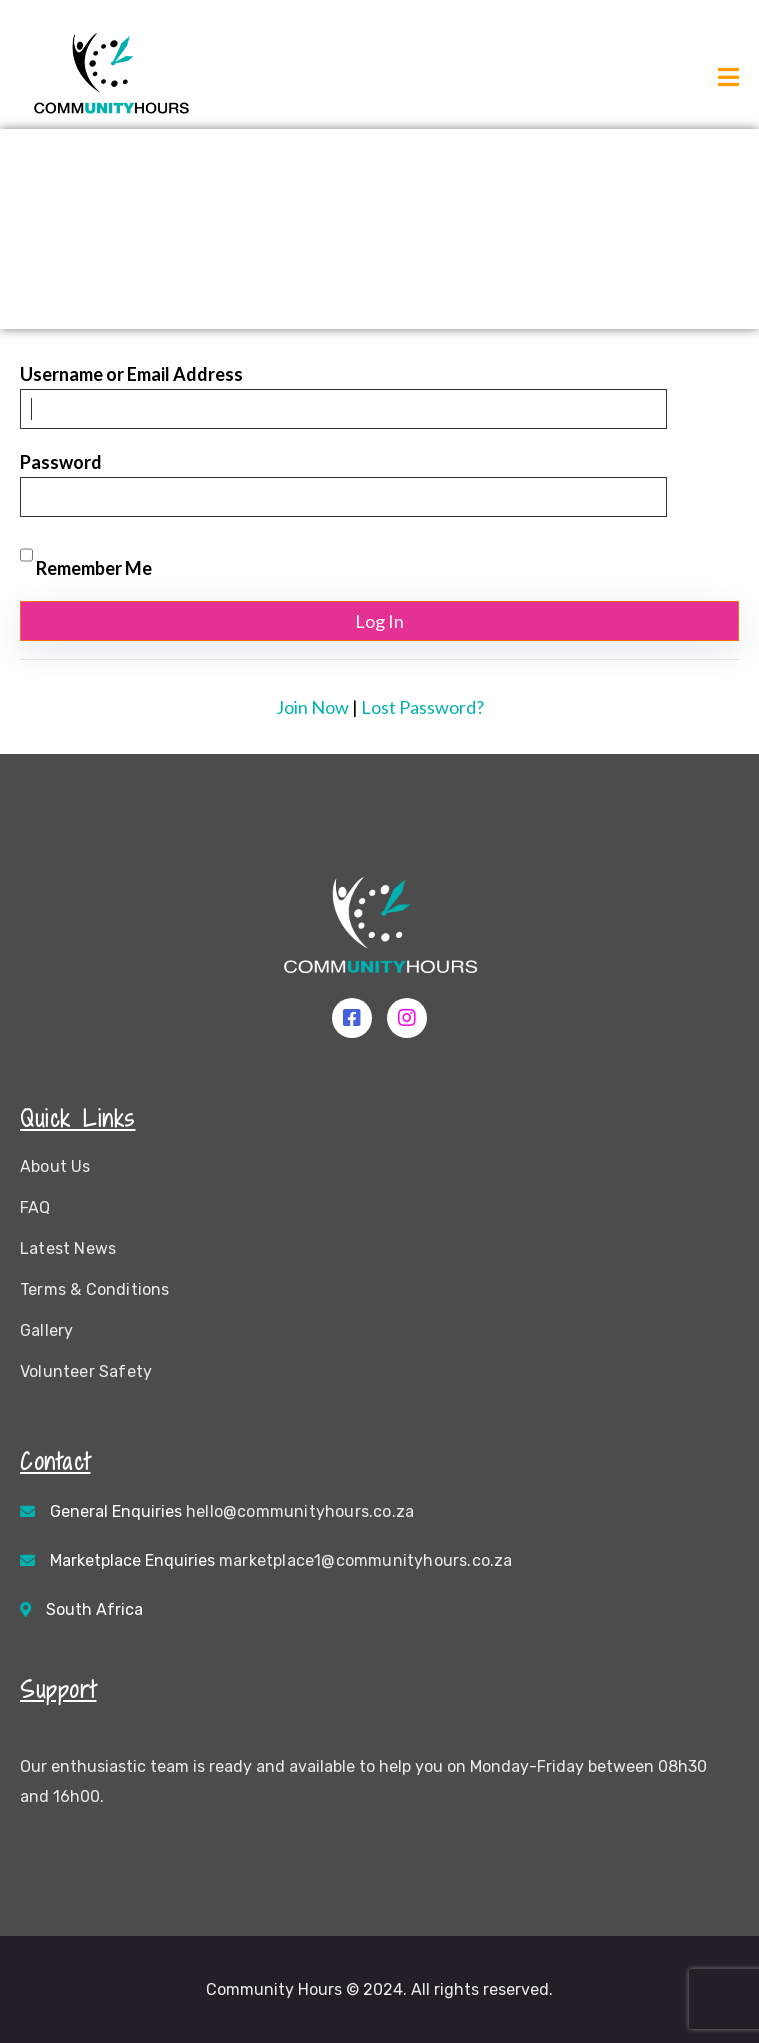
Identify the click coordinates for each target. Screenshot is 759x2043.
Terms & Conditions (95, 1289)
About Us (55, 1166)
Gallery (46, 1330)
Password (61, 462)
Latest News (68, 1248)
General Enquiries (232, 1511)
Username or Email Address (131, 374)
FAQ (35, 1207)
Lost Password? (422, 707)
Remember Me (86, 557)
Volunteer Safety (86, 1371)
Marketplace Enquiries (281, 1560)
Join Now (312, 707)
